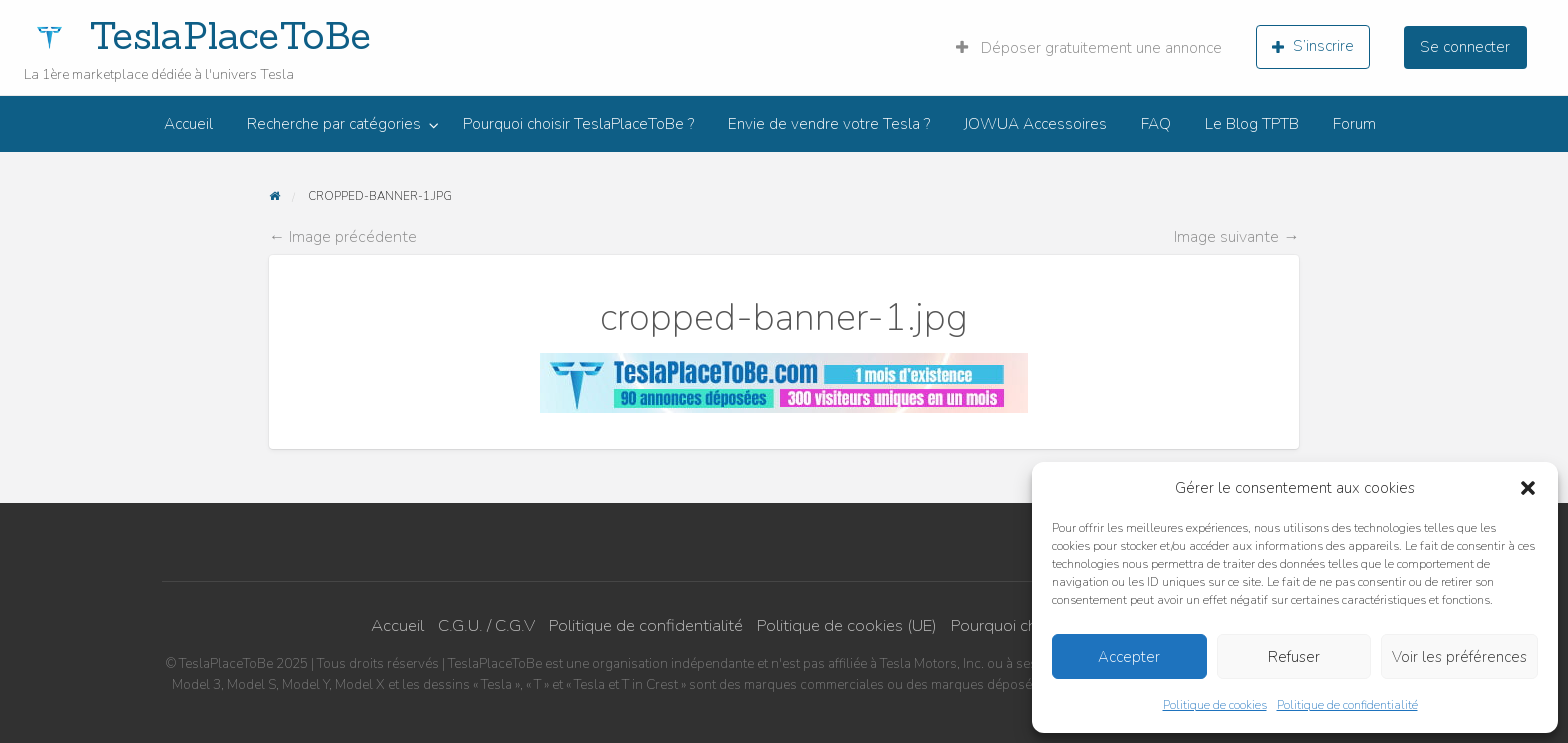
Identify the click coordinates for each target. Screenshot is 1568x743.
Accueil (188, 123)
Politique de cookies (1215, 705)
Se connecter (1465, 47)
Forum (1354, 123)
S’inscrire (1313, 46)
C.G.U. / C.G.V (486, 625)
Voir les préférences (1459, 657)
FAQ (1156, 123)
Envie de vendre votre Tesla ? (829, 123)
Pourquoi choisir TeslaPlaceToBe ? (578, 123)
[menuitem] (1089, 47)
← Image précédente (343, 237)
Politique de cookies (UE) (847, 625)
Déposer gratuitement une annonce (1089, 47)
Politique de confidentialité (1347, 705)
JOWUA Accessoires (1035, 123)
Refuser (1294, 657)
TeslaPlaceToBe (230, 35)
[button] (1528, 488)
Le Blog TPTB (1252, 123)
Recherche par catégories (334, 123)
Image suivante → (1236, 237)
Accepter (1129, 657)
